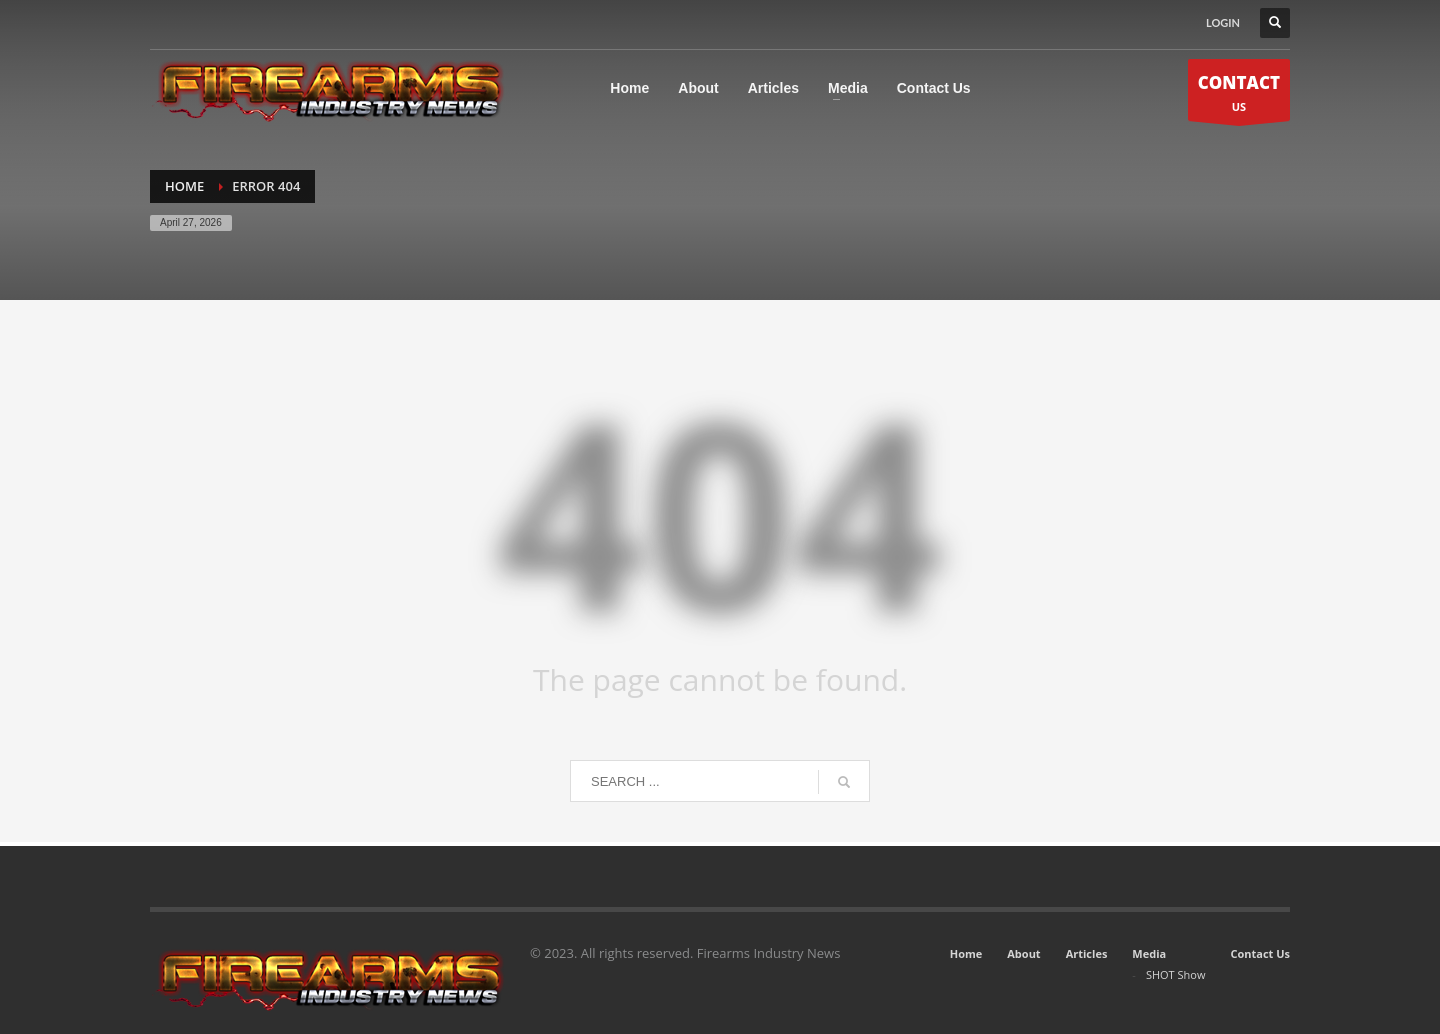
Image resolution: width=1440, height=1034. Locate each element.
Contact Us (1260, 953)
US (1239, 95)
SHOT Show (1176, 974)
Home (966, 953)
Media (1149, 953)
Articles (1087, 953)
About (1023, 953)
